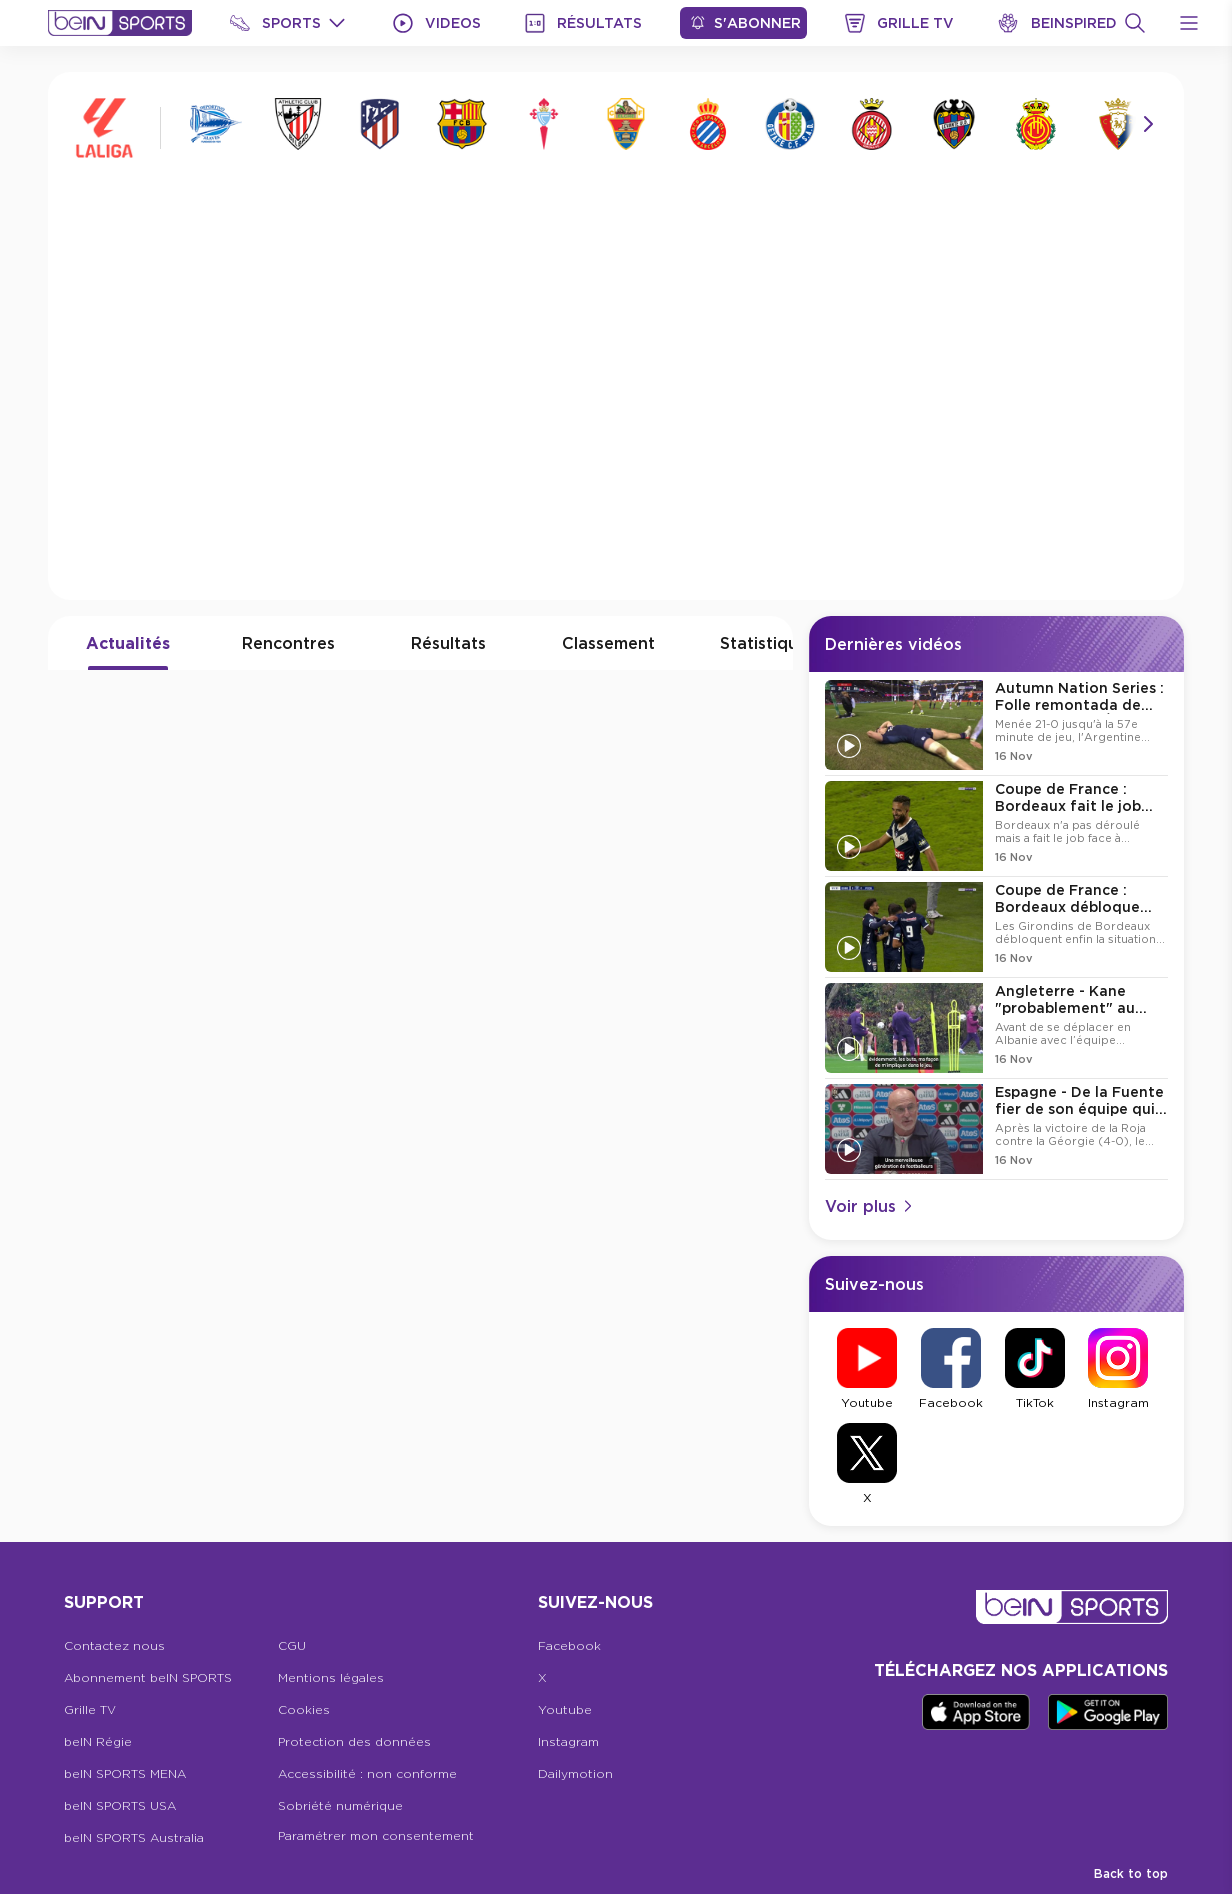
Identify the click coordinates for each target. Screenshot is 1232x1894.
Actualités (128, 643)
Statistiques (768, 643)
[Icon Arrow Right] (1148, 124)
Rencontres (288, 643)
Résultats (448, 643)
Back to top (1131, 1873)
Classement (608, 643)
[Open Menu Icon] (1189, 23)
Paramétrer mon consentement (376, 1835)
